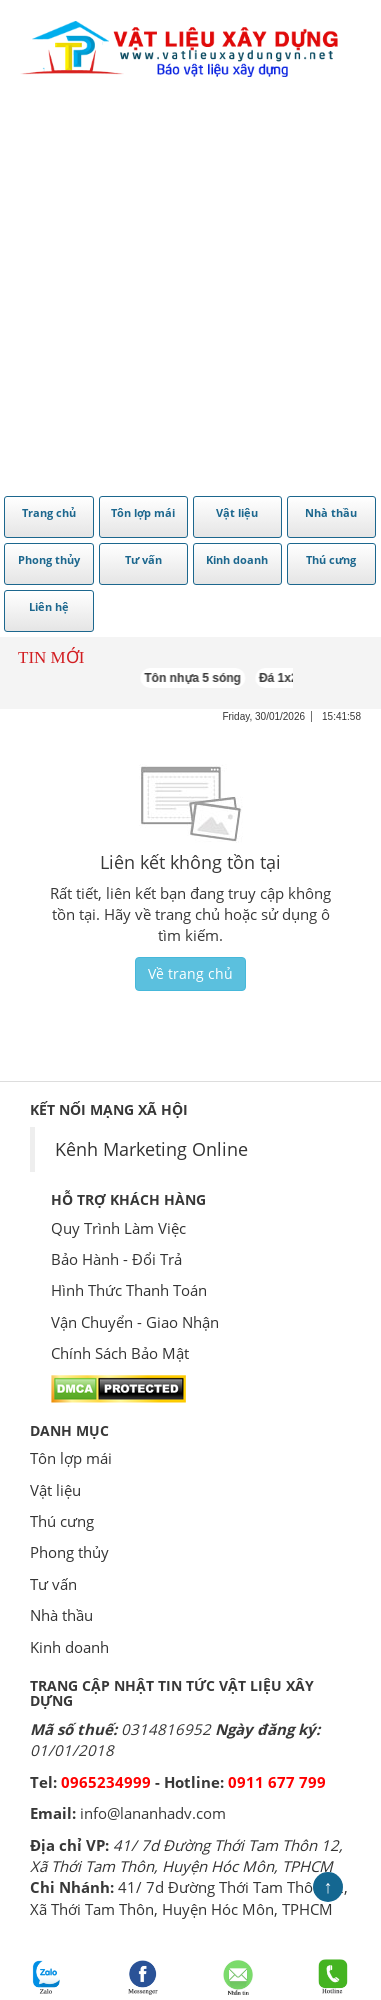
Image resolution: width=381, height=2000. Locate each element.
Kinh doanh (69, 1647)
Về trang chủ (190, 973)
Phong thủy (69, 1552)
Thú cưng (62, 1521)
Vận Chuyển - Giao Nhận (135, 1322)
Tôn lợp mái (71, 1458)
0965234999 (106, 1782)
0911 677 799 (277, 1782)
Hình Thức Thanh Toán (129, 1290)
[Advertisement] (187, 292)
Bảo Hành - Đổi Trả (116, 1259)
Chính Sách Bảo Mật (120, 1353)
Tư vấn (53, 1584)
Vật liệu (55, 1490)
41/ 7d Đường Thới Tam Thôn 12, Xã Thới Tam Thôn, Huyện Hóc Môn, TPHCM (186, 1855)
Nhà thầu (61, 1615)
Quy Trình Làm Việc (118, 1228)
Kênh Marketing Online (151, 1149)
